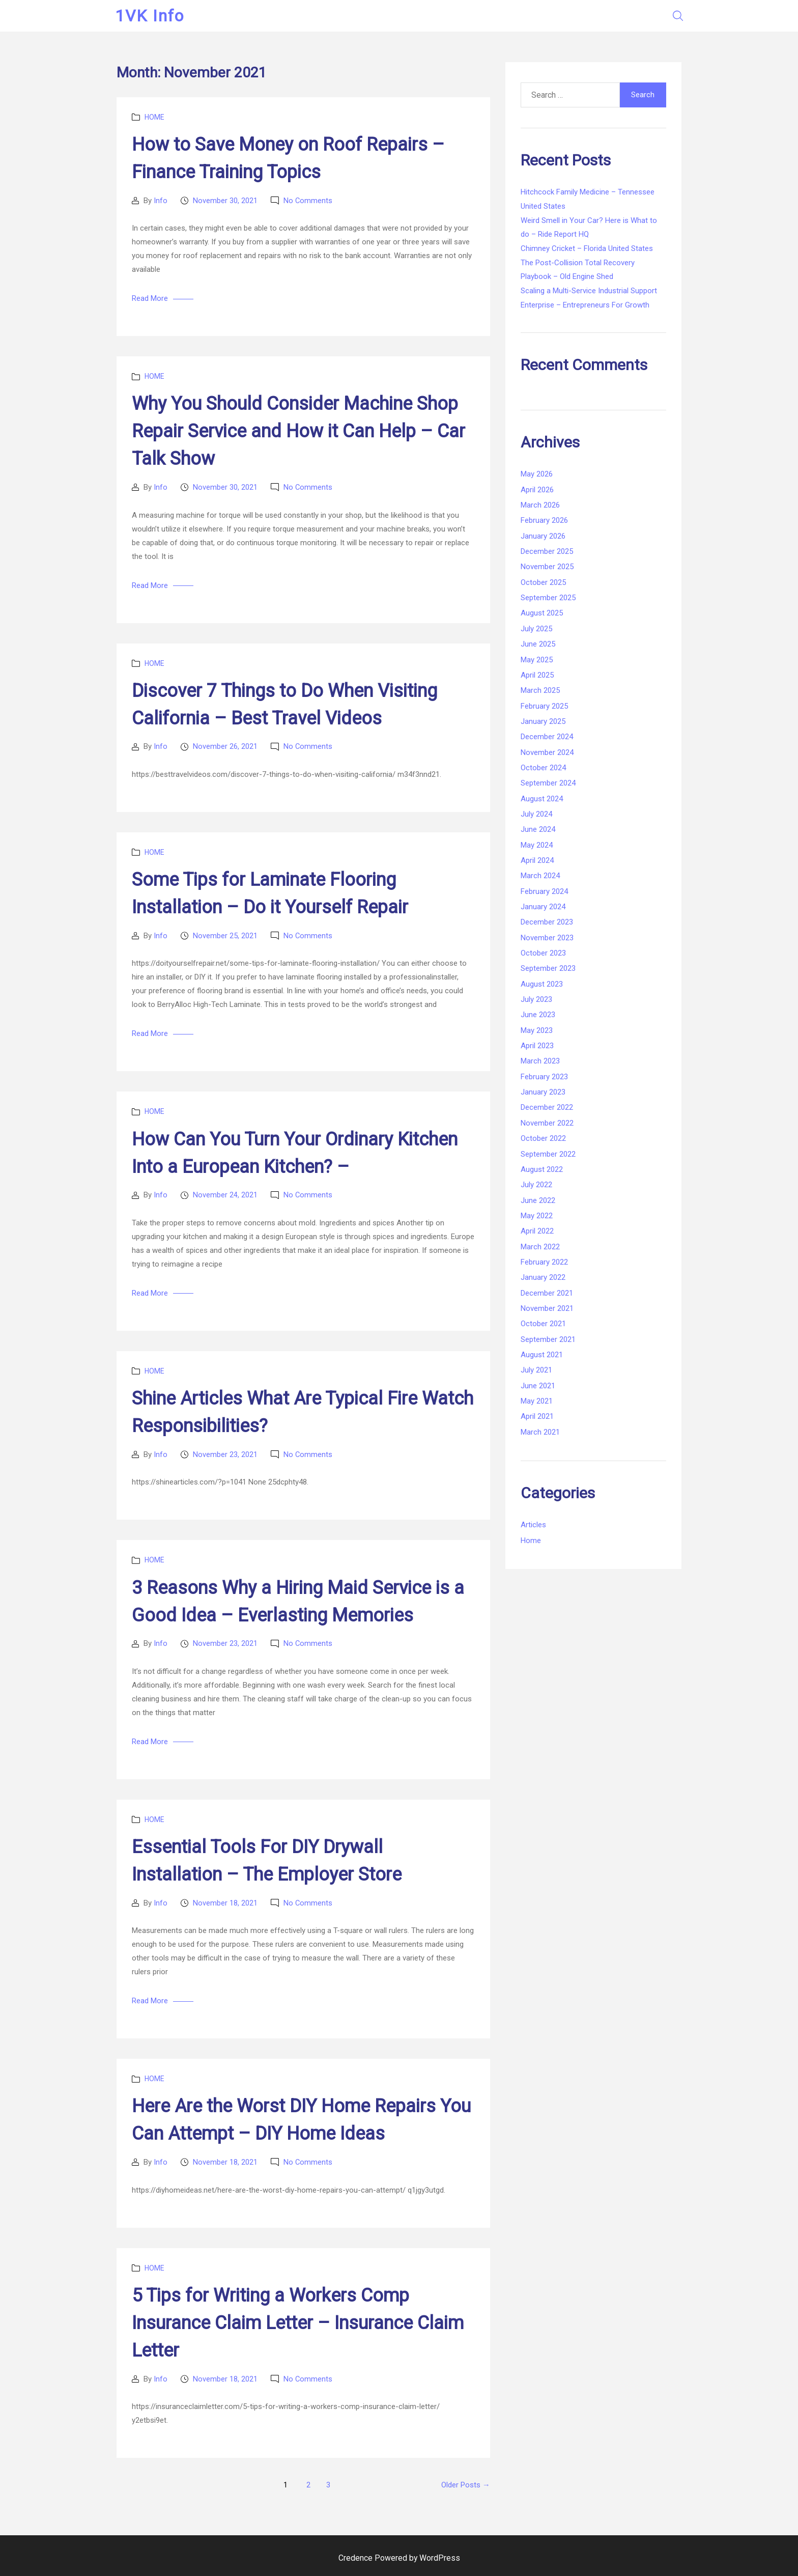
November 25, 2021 (225, 935)
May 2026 (537, 474)
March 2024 (540, 875)
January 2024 (543, 906)
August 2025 (542, 613)
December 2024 (547, 736)
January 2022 (543, 1277)
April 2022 (537, 1231)
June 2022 (538, 1200)
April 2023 (537, 1045)
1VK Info (151, 16)
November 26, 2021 (225, 746)
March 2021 (540, 1432)
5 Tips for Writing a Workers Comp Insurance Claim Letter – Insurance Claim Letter (298, 2323)
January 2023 (543, 1092)
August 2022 (542, 1169)
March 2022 (540, 1246)
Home (154, 117)
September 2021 (548, 1339)
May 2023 (537, 1030)
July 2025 (536, 628)
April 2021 (537, 1416)
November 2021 (547, 1308)
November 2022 (547, 1123)
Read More (150, 298)
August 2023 (542, 984)
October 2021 (543, 1323)
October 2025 (543, 582)
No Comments (308, 200)
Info (160, 200)
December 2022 (547, 1107)
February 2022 (544, 1262)
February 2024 (544, 891)
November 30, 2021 (225, 200)
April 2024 (537, 860)
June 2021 (538, 1385)
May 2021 (537, 1401)
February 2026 (544, 520)
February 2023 (544, 1076)
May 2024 (537, 845)
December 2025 (547, 551)
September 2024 (548, 783)
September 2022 (548, 1154)
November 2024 (547, 752)
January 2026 (543, 536)
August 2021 (542, 1354)
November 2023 (547, 937)
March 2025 (540, 690)
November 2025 (547, 566)
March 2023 (540, 1061)
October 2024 (543, 767)
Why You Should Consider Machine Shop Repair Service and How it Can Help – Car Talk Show (298, 431)
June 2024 (538, 829)
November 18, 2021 (225, 1903)
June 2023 (538, 1014)
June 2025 (538, 644)
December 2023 (547, 922)
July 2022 (536, 1184)
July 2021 (536, 1370)
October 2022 (543, 1138)
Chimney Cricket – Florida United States (587, 248)
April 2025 (537, 675)
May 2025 (537, 659)
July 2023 (536, 999)
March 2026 (540, 505)
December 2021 (547, 1293)
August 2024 (542, 798)
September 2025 (548, 597)
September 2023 (548, 968)
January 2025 (543, 721)
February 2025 (544, 706)
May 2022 (537, 1215)
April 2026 (537, 489)
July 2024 (536, 814)
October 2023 (543, 953)
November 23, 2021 (225, 1454)
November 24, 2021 (225, 1194)
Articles (533, 1524)
